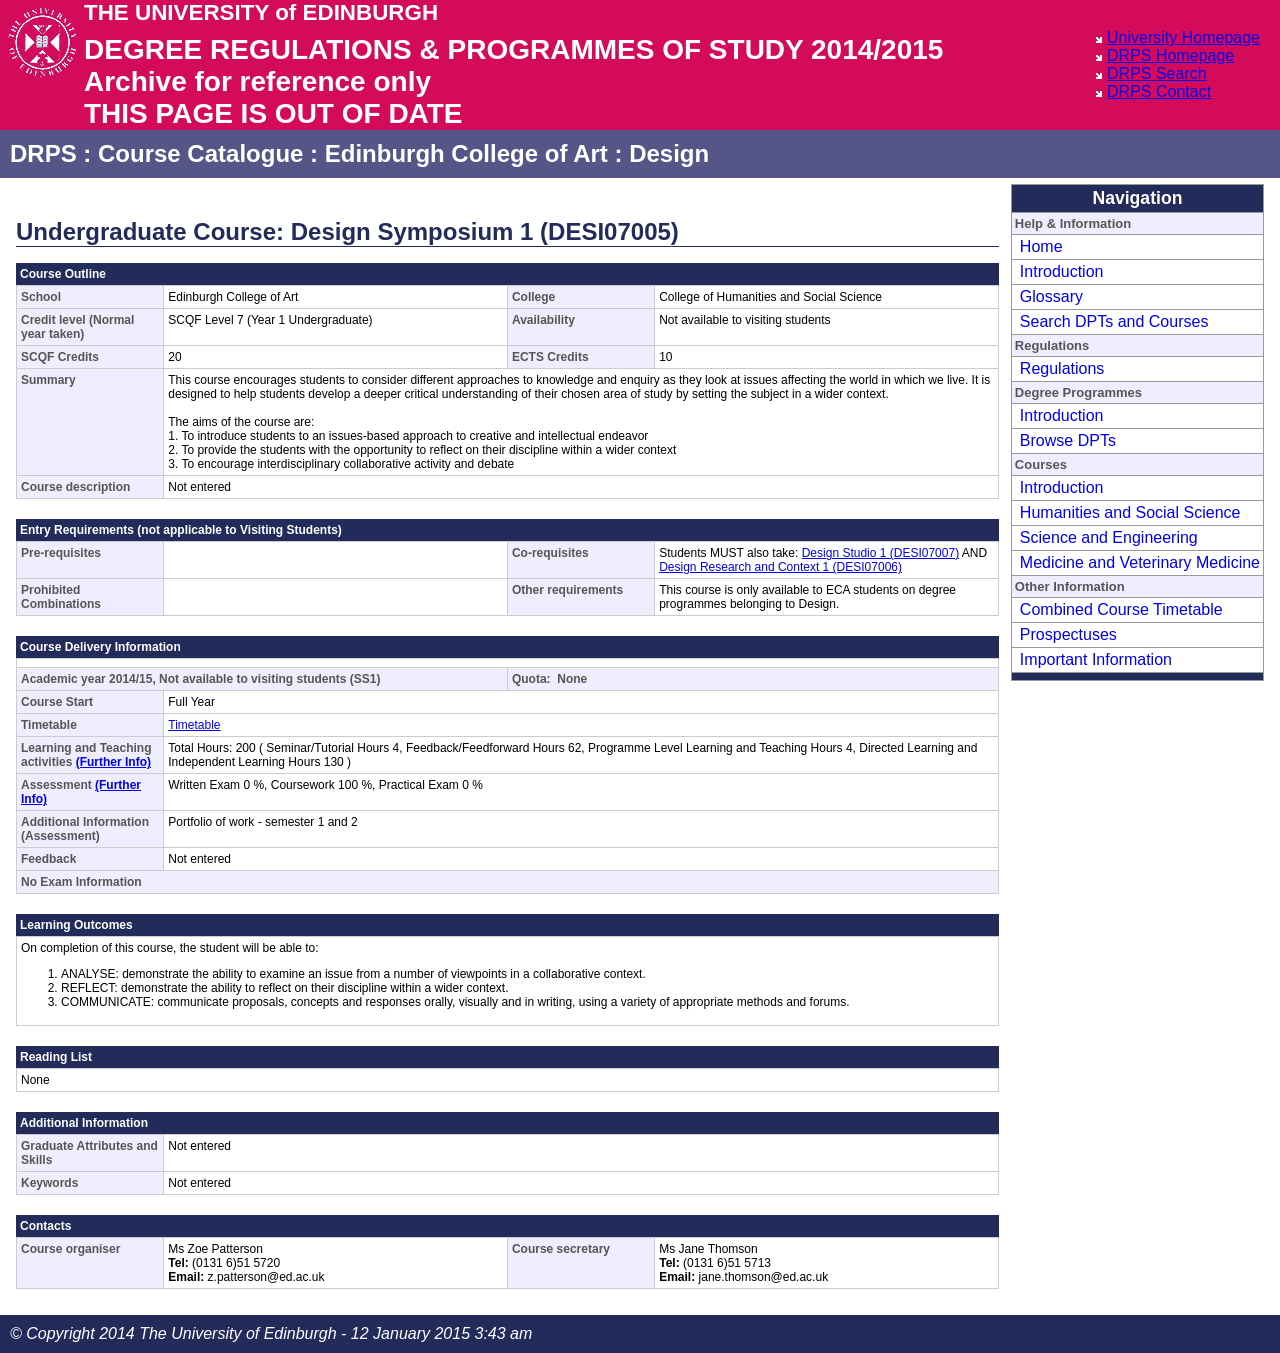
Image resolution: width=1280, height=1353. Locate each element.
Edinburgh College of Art (466, 153)
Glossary (1051, 296)
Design (669, 153)
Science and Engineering (1109, 537)
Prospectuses (1068, 634)
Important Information (1096, 659)
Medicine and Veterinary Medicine (1140, 562)
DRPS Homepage (1170, 55)
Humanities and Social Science (1130, 512)
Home (1041, 246)
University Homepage (1183, 37)
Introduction (1062, 271)
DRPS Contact (1159, 91)
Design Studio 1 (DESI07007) (880, 553)
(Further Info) (113, 762)
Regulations (1062, 368)
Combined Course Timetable (1121, 609)
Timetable (194, 725)
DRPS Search (1157, 73)
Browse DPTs (1068, 440)
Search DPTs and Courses (1114, 321)
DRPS (43, 153)
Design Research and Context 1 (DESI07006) (780, 567)
